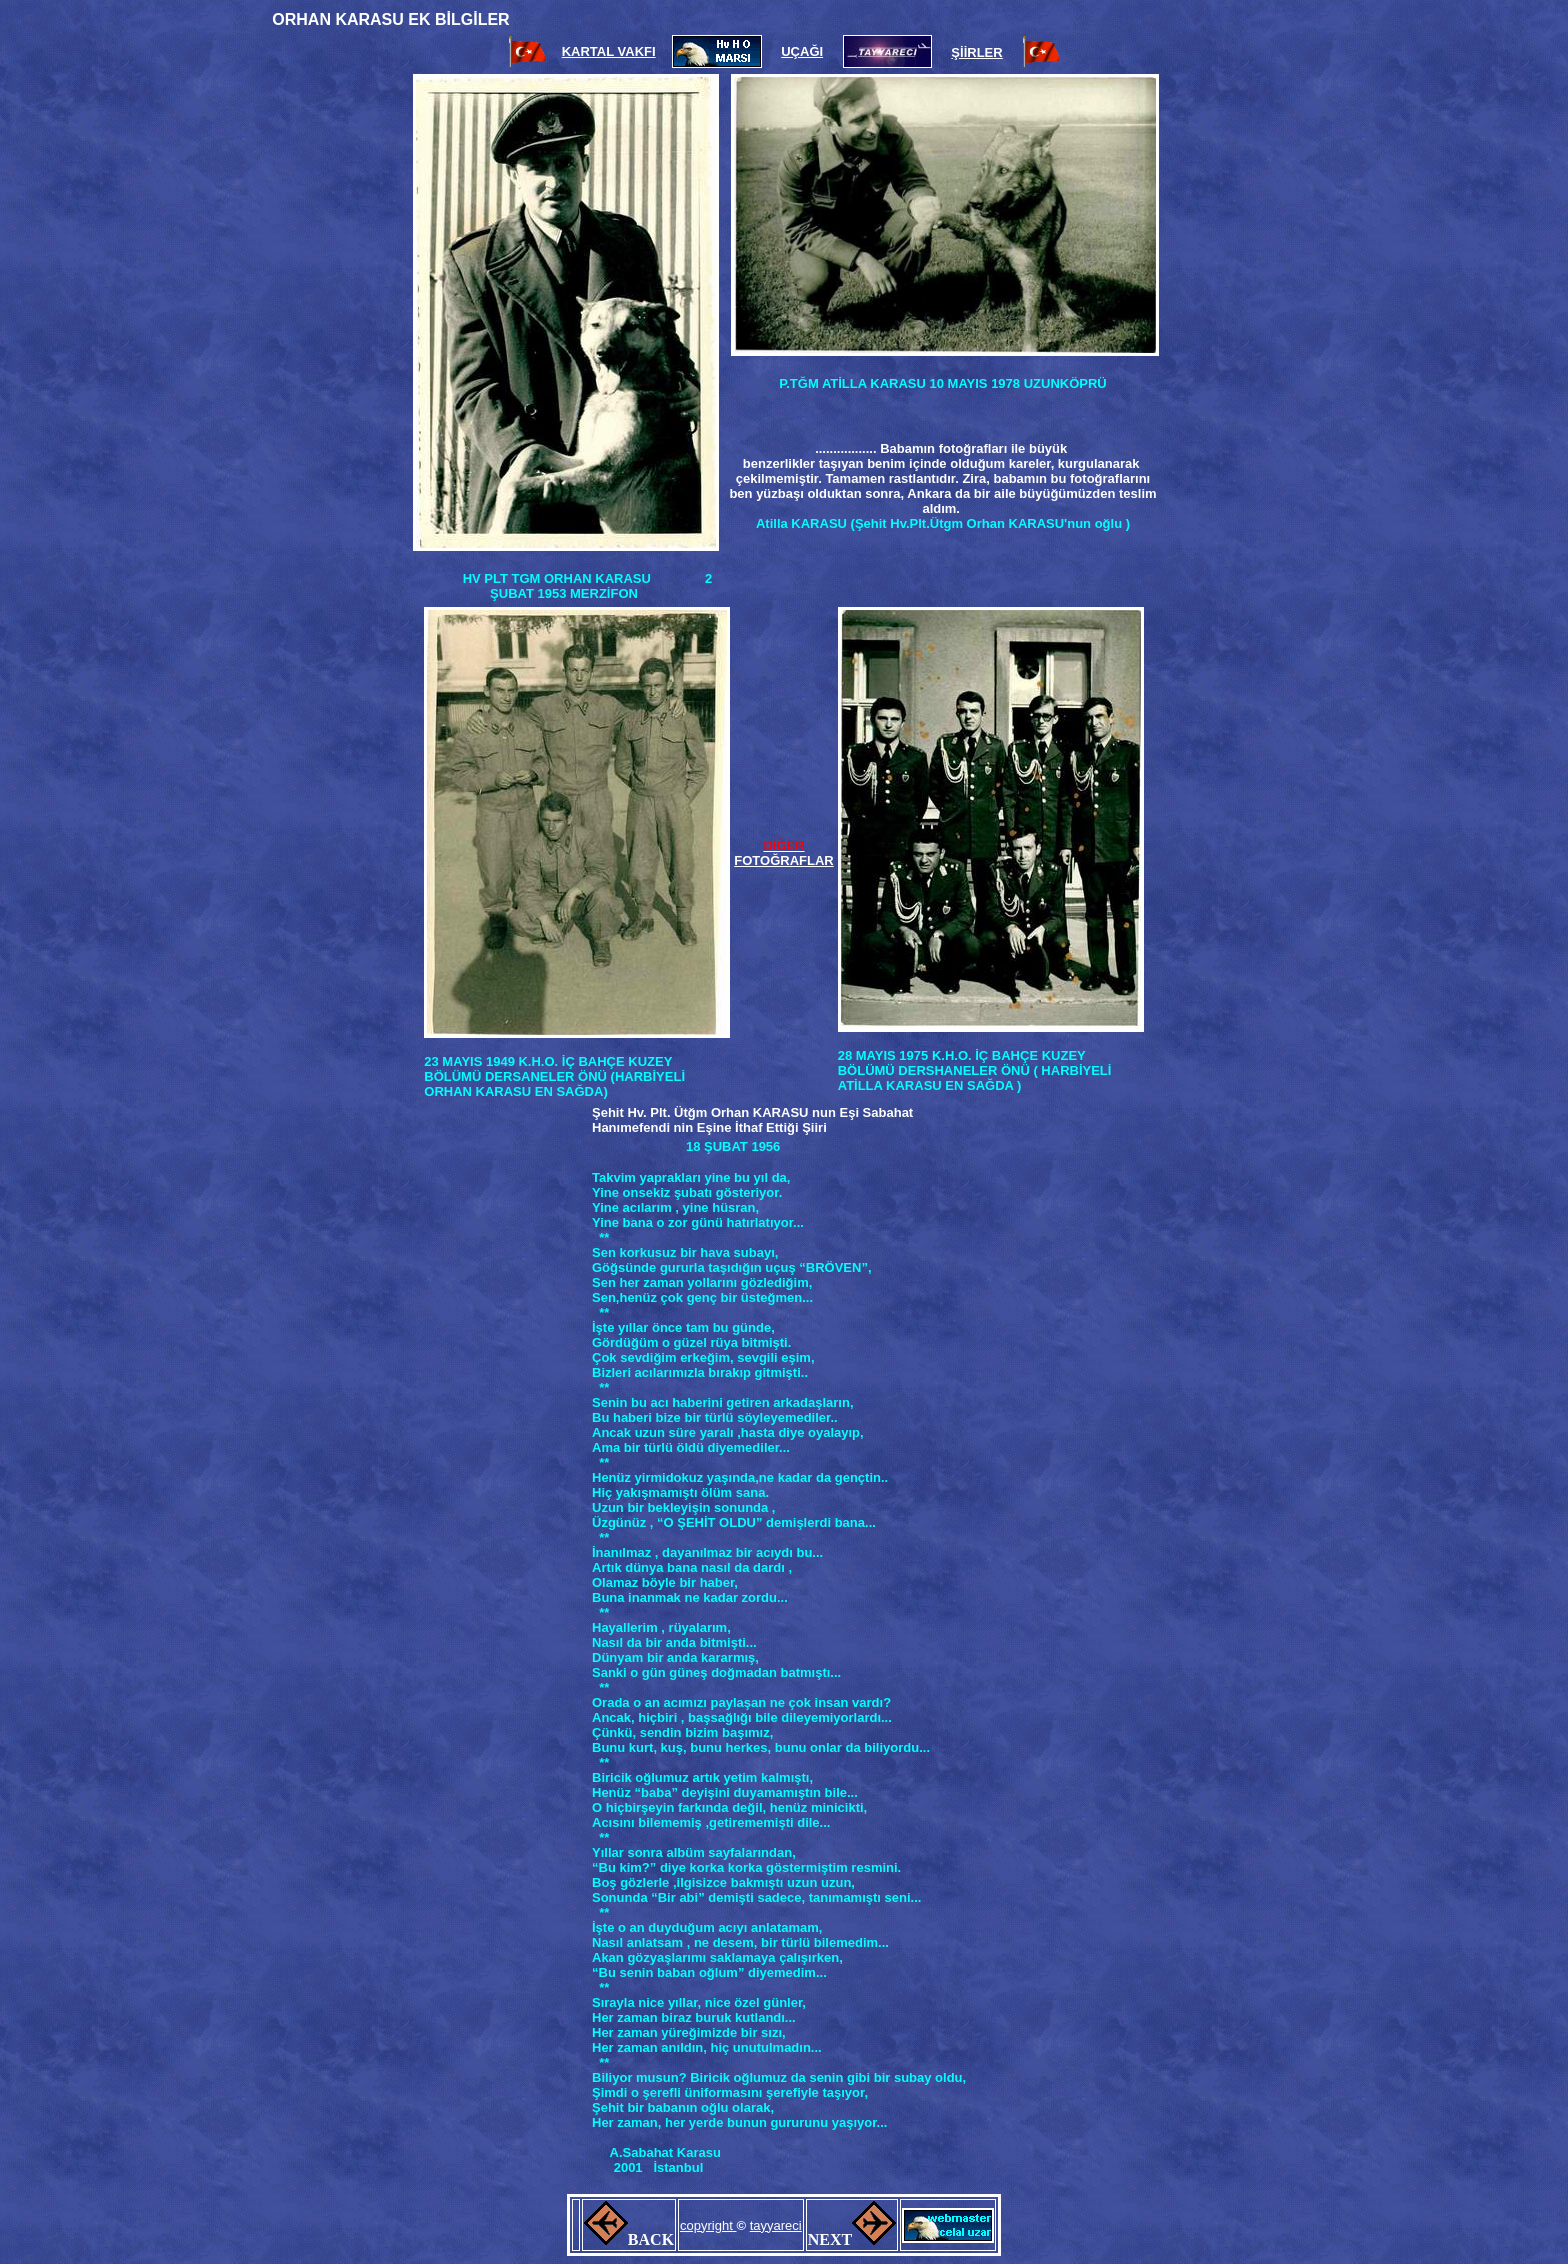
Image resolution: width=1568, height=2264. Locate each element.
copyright (706, 2225)
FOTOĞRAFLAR (783, 860)
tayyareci (776, 2225)
